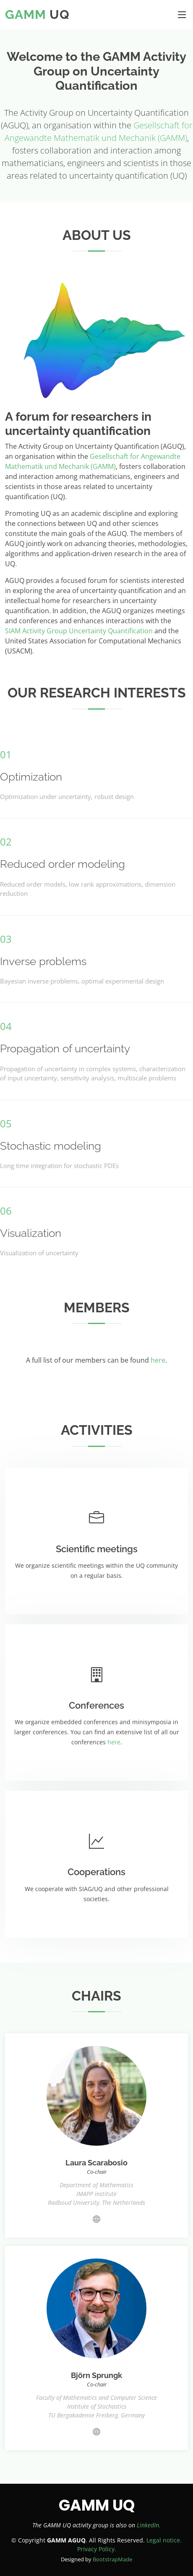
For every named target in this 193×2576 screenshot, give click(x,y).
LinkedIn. (149, 2525)
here (158, 1360)
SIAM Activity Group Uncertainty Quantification (79, 630)
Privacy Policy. (96, 2549)
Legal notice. (164, 2540)
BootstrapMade (112, 2559)
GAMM (25, 14)
